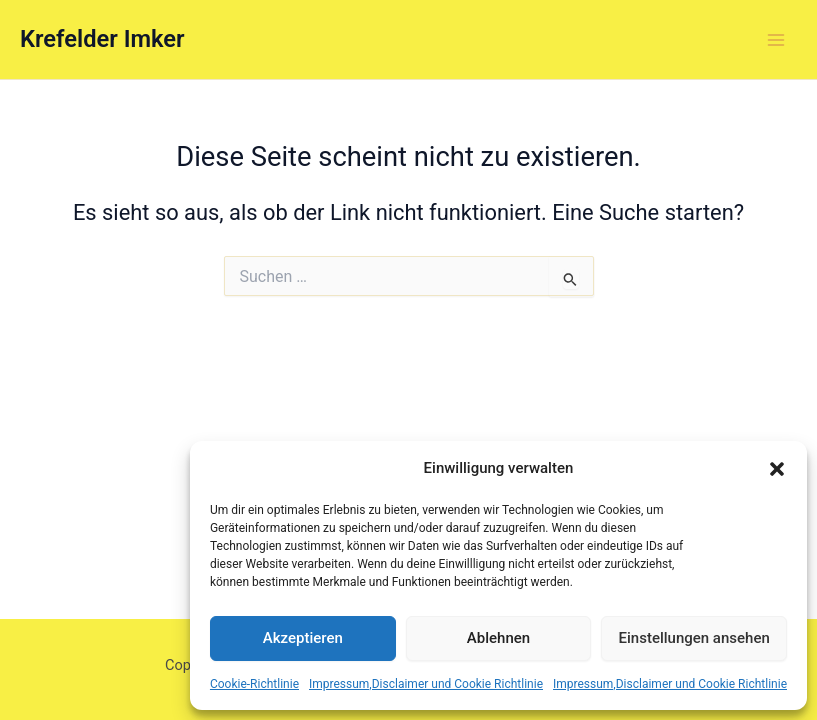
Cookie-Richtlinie (254, 684)
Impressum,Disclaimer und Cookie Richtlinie (426, 684)
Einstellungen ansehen (694, 638)
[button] (777, 469)
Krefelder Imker (102, 39)
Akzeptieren (303, 638)
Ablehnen (498, 638)
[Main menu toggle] (776, 40)
